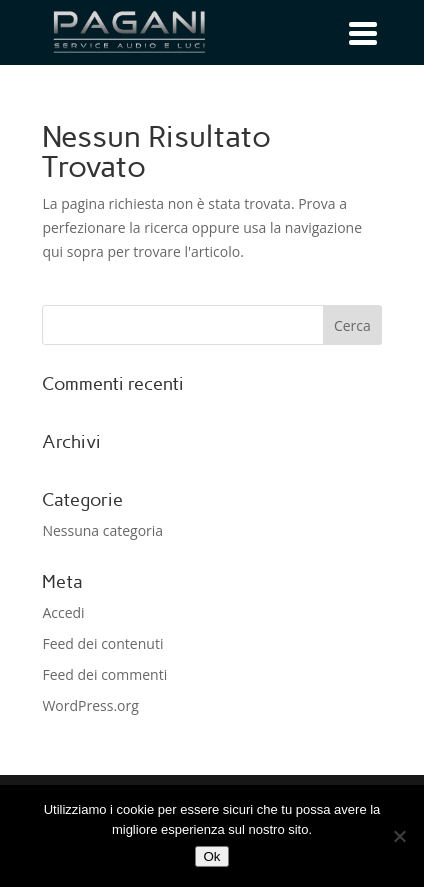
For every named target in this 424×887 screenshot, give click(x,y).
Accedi (63, 612)
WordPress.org (90, 705)
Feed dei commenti (104, 674)
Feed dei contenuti (102, 643)
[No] (399, 836)
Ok (211, 856)
